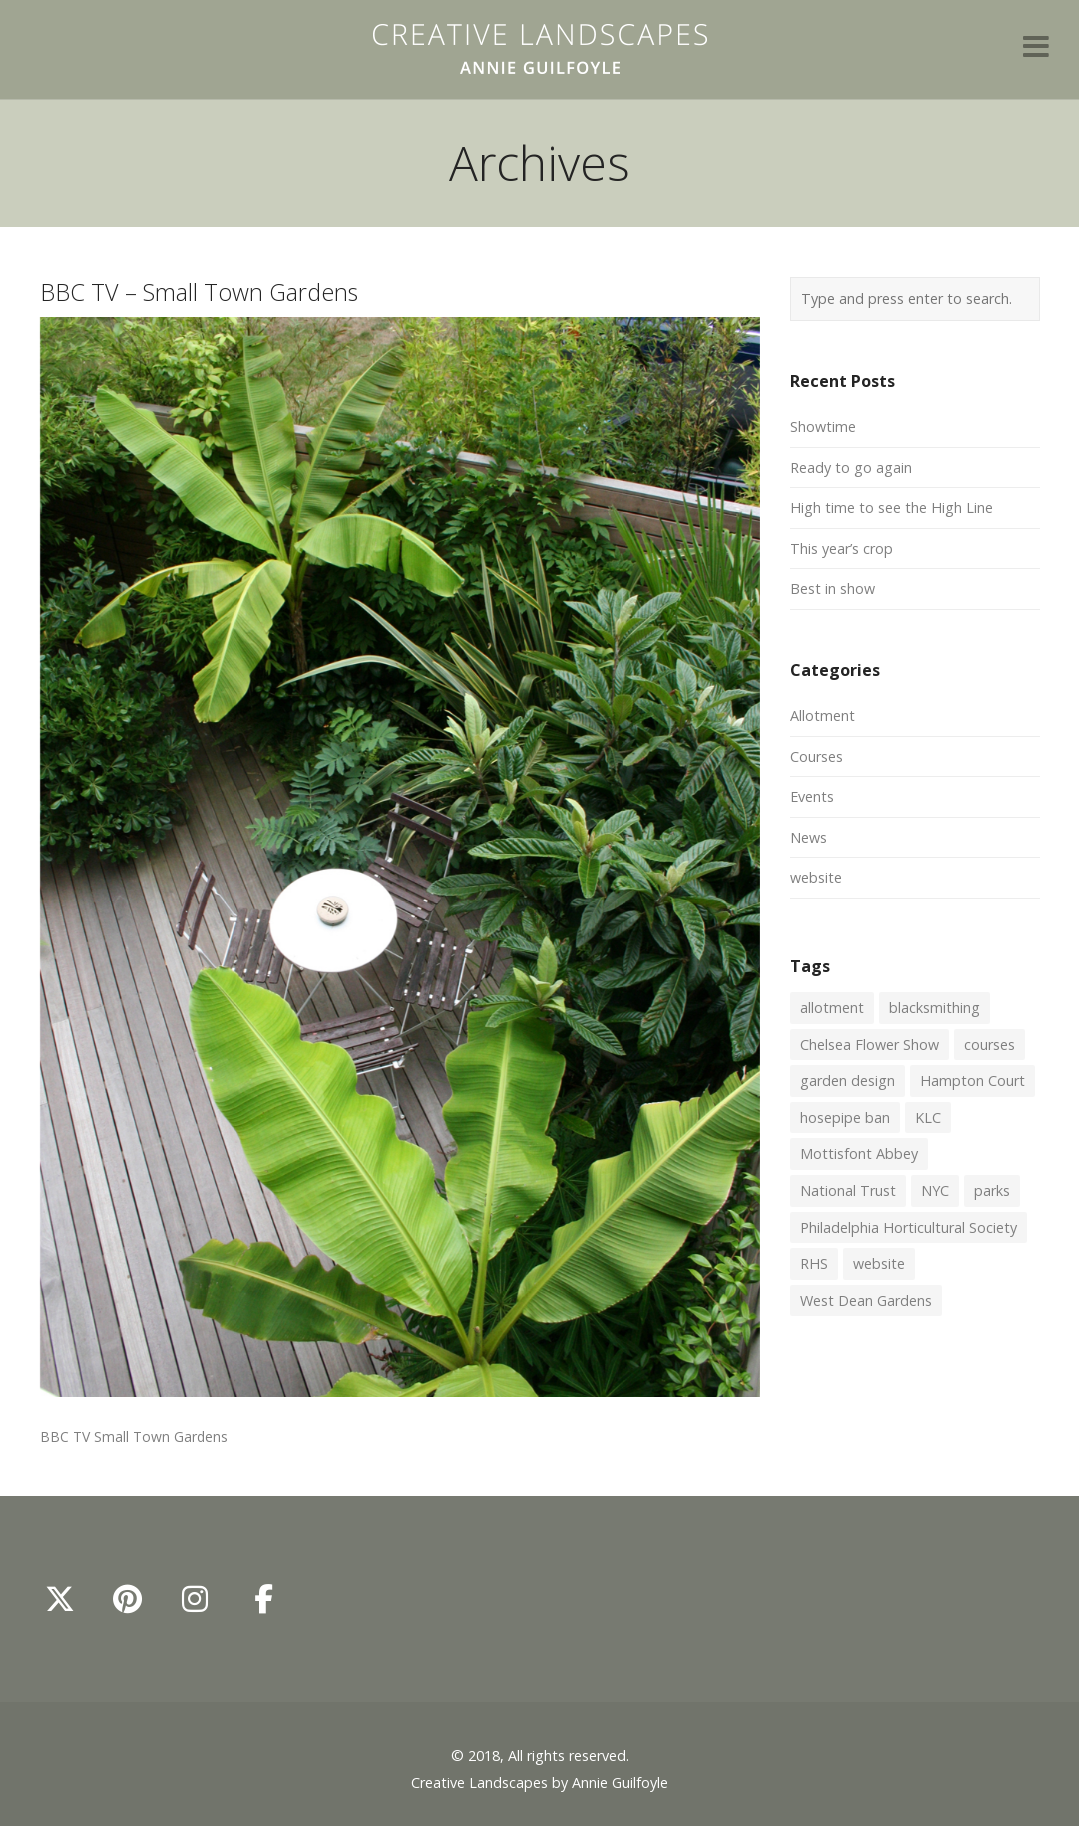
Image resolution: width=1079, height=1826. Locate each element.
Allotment (822, 715)
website (816, 877)
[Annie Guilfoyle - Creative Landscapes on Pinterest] (128, 1599)
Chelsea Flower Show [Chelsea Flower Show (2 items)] (869, 1044)
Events (812, 796)
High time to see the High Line (891, 507)
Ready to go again (851, 467)
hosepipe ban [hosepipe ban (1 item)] (845, 1117)
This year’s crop (841, 548)
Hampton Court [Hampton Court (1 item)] (972, 1080)
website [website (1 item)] (879, 1263)
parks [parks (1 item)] (992, 1190)
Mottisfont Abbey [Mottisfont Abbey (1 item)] (859, 1153)
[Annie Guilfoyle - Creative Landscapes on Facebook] (263, 1599)
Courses (816, 756)
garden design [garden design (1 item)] (847, 1080)
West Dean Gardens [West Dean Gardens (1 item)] (866, 1300)
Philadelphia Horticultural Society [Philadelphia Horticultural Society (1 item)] (908, 1227)
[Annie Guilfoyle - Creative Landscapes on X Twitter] (60, 1599)
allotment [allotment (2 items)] (832, 1007)
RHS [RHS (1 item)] (814, 1263)
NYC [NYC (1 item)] (935, 1190)
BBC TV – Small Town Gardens (199, 292)
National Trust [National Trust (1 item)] (848, 1190)
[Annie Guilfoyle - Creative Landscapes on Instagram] (195, 1599)
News (808, 837)
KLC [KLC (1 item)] (928, 1117)
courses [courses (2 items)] (989, 1044)
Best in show (832, 588)
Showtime (823, 426)
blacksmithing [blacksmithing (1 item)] (934, 1007)
